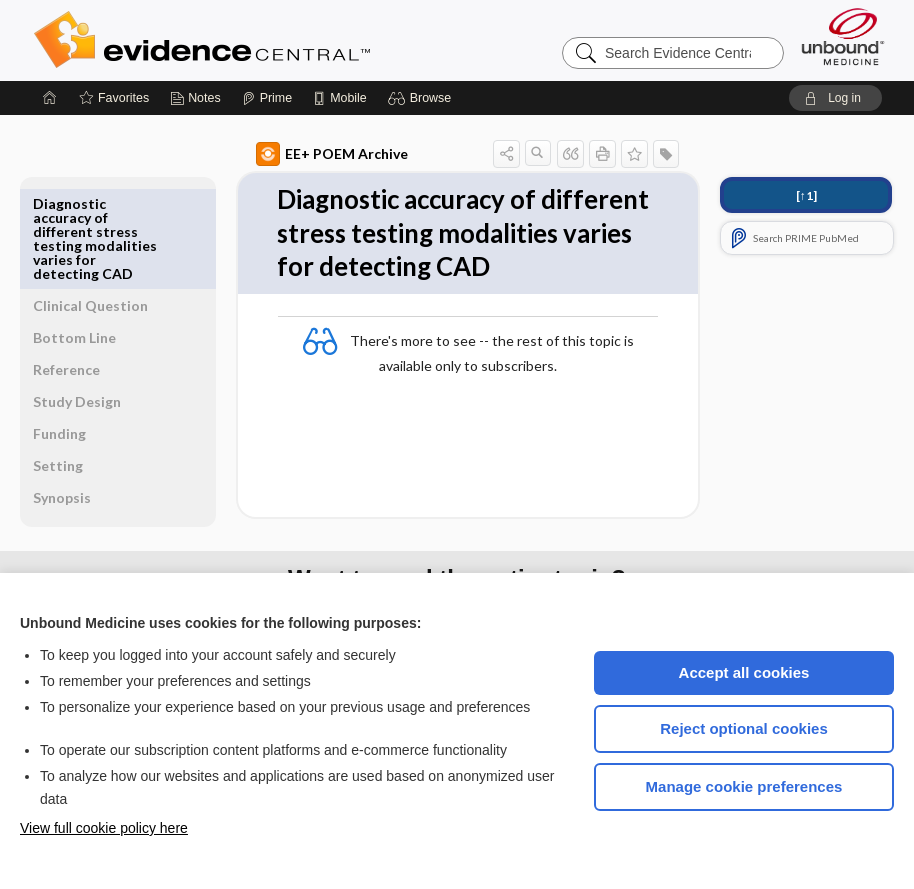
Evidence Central (282, 40)
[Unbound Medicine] (843, 36)
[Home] (50, 98)
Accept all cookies (744, 672)
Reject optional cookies (744, 728)
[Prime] (267, 98)
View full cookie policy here (104, 828)
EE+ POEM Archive (286, 154)
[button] (422, 98)
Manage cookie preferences (744, 786)
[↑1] (806, 195)
